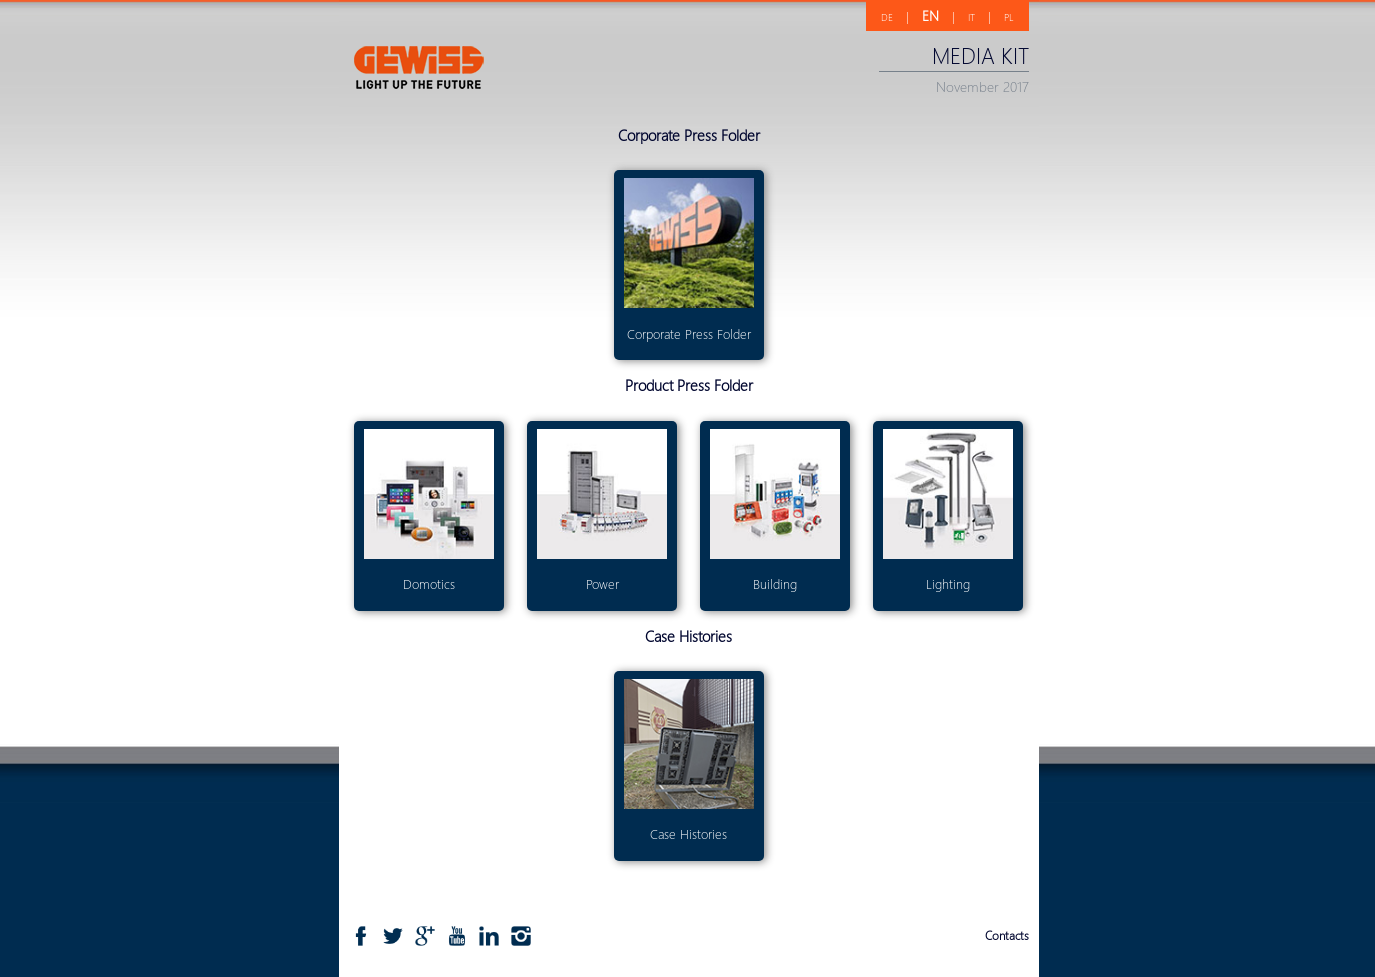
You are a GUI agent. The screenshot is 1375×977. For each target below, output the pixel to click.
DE (887, 17)
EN (930, 15)
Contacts (1007, 935)
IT (971, 17)
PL (1009, 17)
